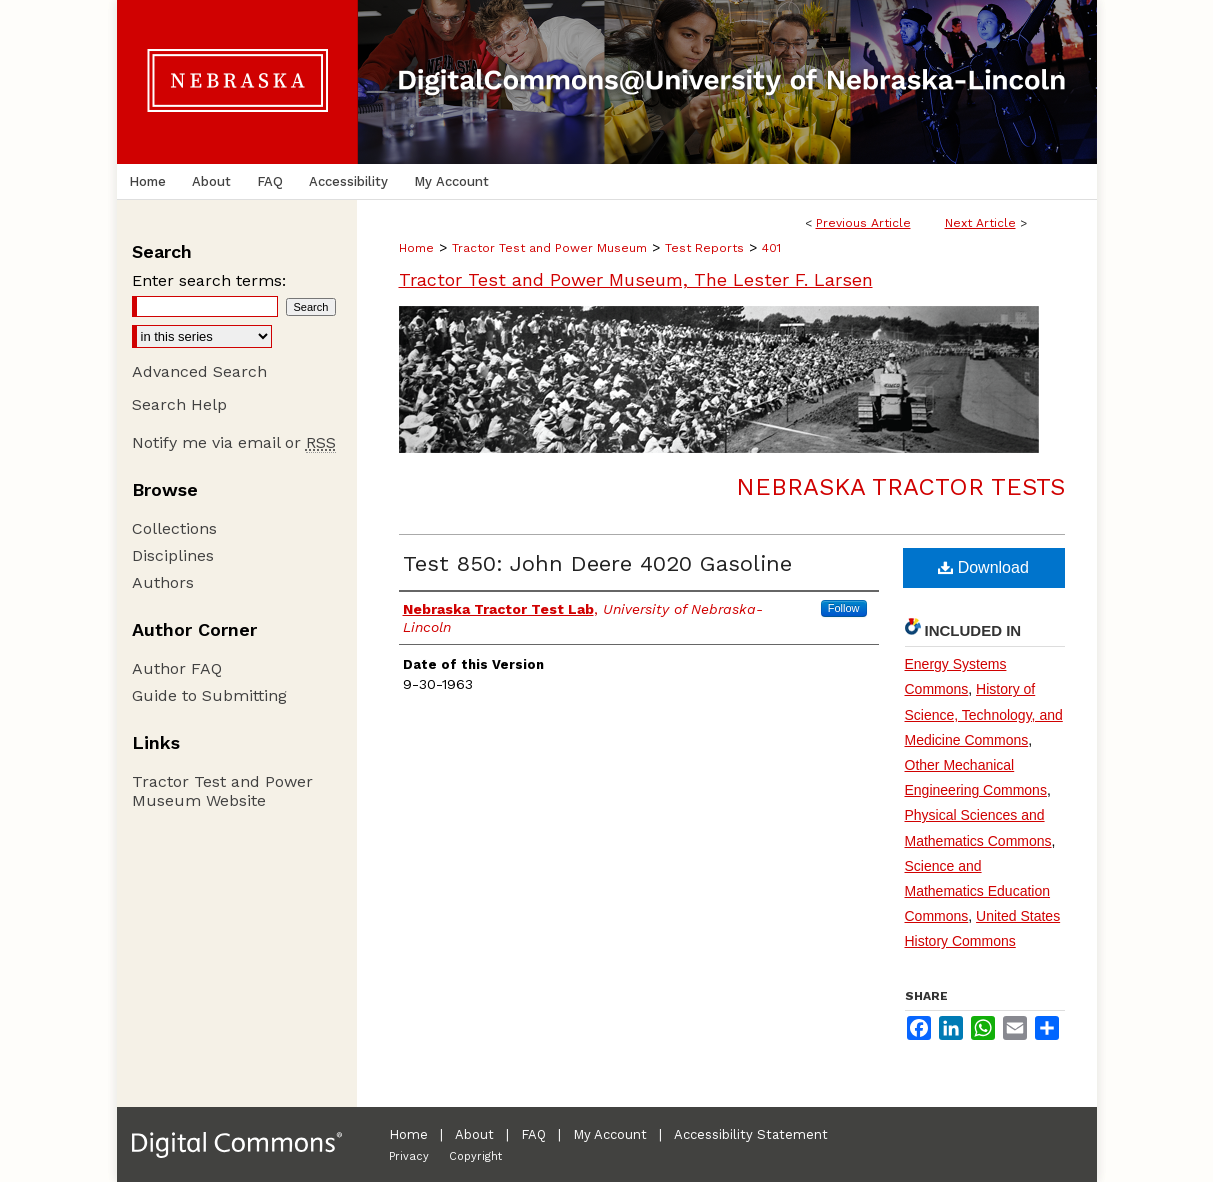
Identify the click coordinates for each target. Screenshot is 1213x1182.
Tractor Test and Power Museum (549, 248)
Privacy (409, 1156)
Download (983, 567)
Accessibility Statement (751, 1134)
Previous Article (863, 223)
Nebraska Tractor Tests (900, 487)
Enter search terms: (209, 280)
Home (416, 248)
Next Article (980, 223)
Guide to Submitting (209, 695)
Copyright (475, 1156)
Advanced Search (199, 371)
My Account (610, 1134)
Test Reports (704, 248)
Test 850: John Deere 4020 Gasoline (597, 563)
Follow (844, 608)
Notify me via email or (234, 442)
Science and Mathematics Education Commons (978, 891)
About (474, 1134)
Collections (174, 528)
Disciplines (173, 555)
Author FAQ (177, 668)
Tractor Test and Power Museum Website (222, 791)
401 (771, 248)
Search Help (179, 404)
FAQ (533, 1134)
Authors (163, 582)
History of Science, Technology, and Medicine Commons (984, 714)
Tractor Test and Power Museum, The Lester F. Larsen (636, 279)
